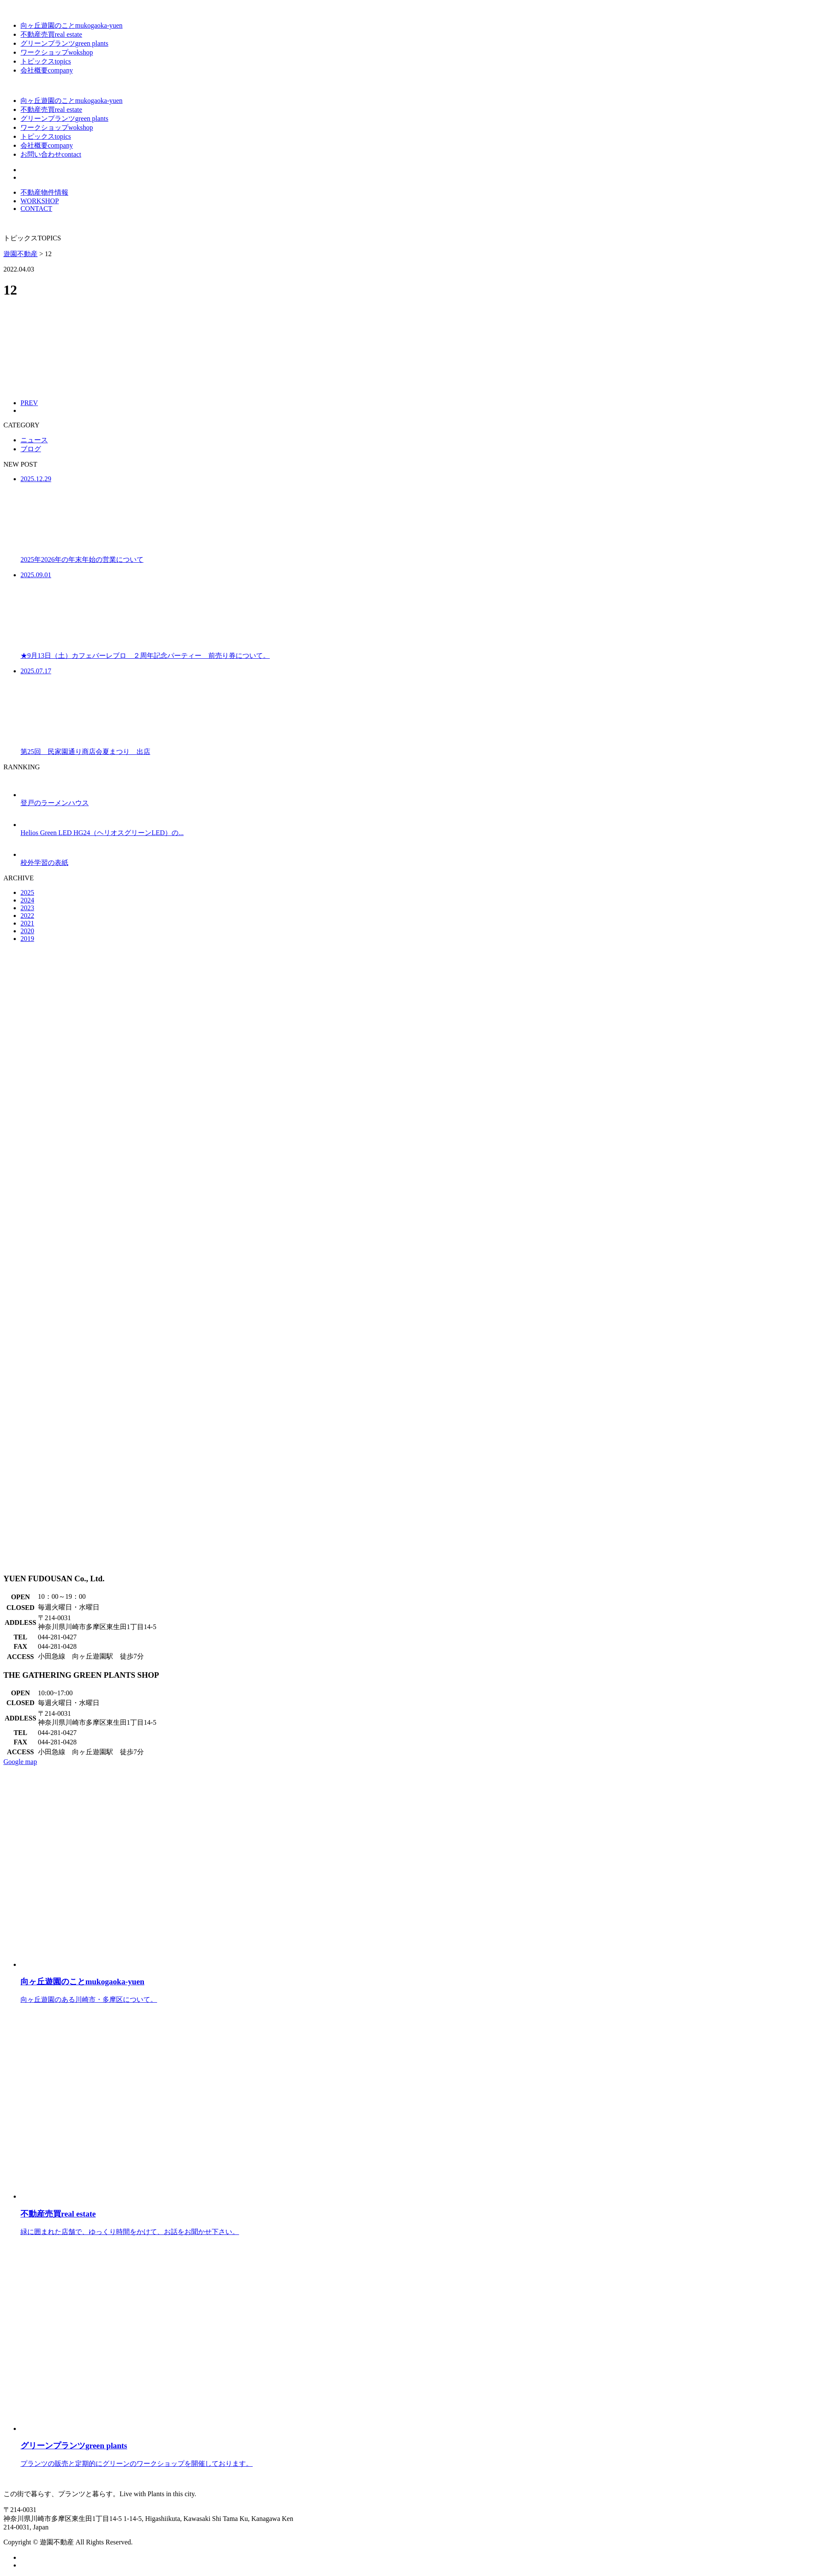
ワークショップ (56, 52)
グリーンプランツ (64, 43)
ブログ (30, 449)
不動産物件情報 (44, 192)
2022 (27, 915)
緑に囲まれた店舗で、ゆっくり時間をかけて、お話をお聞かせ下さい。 (420, 2214)
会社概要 (46, 70)
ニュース (34, 440)
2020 (27, 931)
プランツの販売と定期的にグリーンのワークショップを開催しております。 (420, 2446)
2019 (27, 938)
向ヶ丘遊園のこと (71, 25)
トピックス (45, 61)
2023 (27, 907)
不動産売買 (51, 34)
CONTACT (36, 208)
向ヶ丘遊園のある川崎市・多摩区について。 (420, 1982)
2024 (27, 900)
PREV (29, 402)
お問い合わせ (50, 154)
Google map (20, 1761)
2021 (27, 923)
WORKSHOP (39, 200)
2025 (27, 892)
